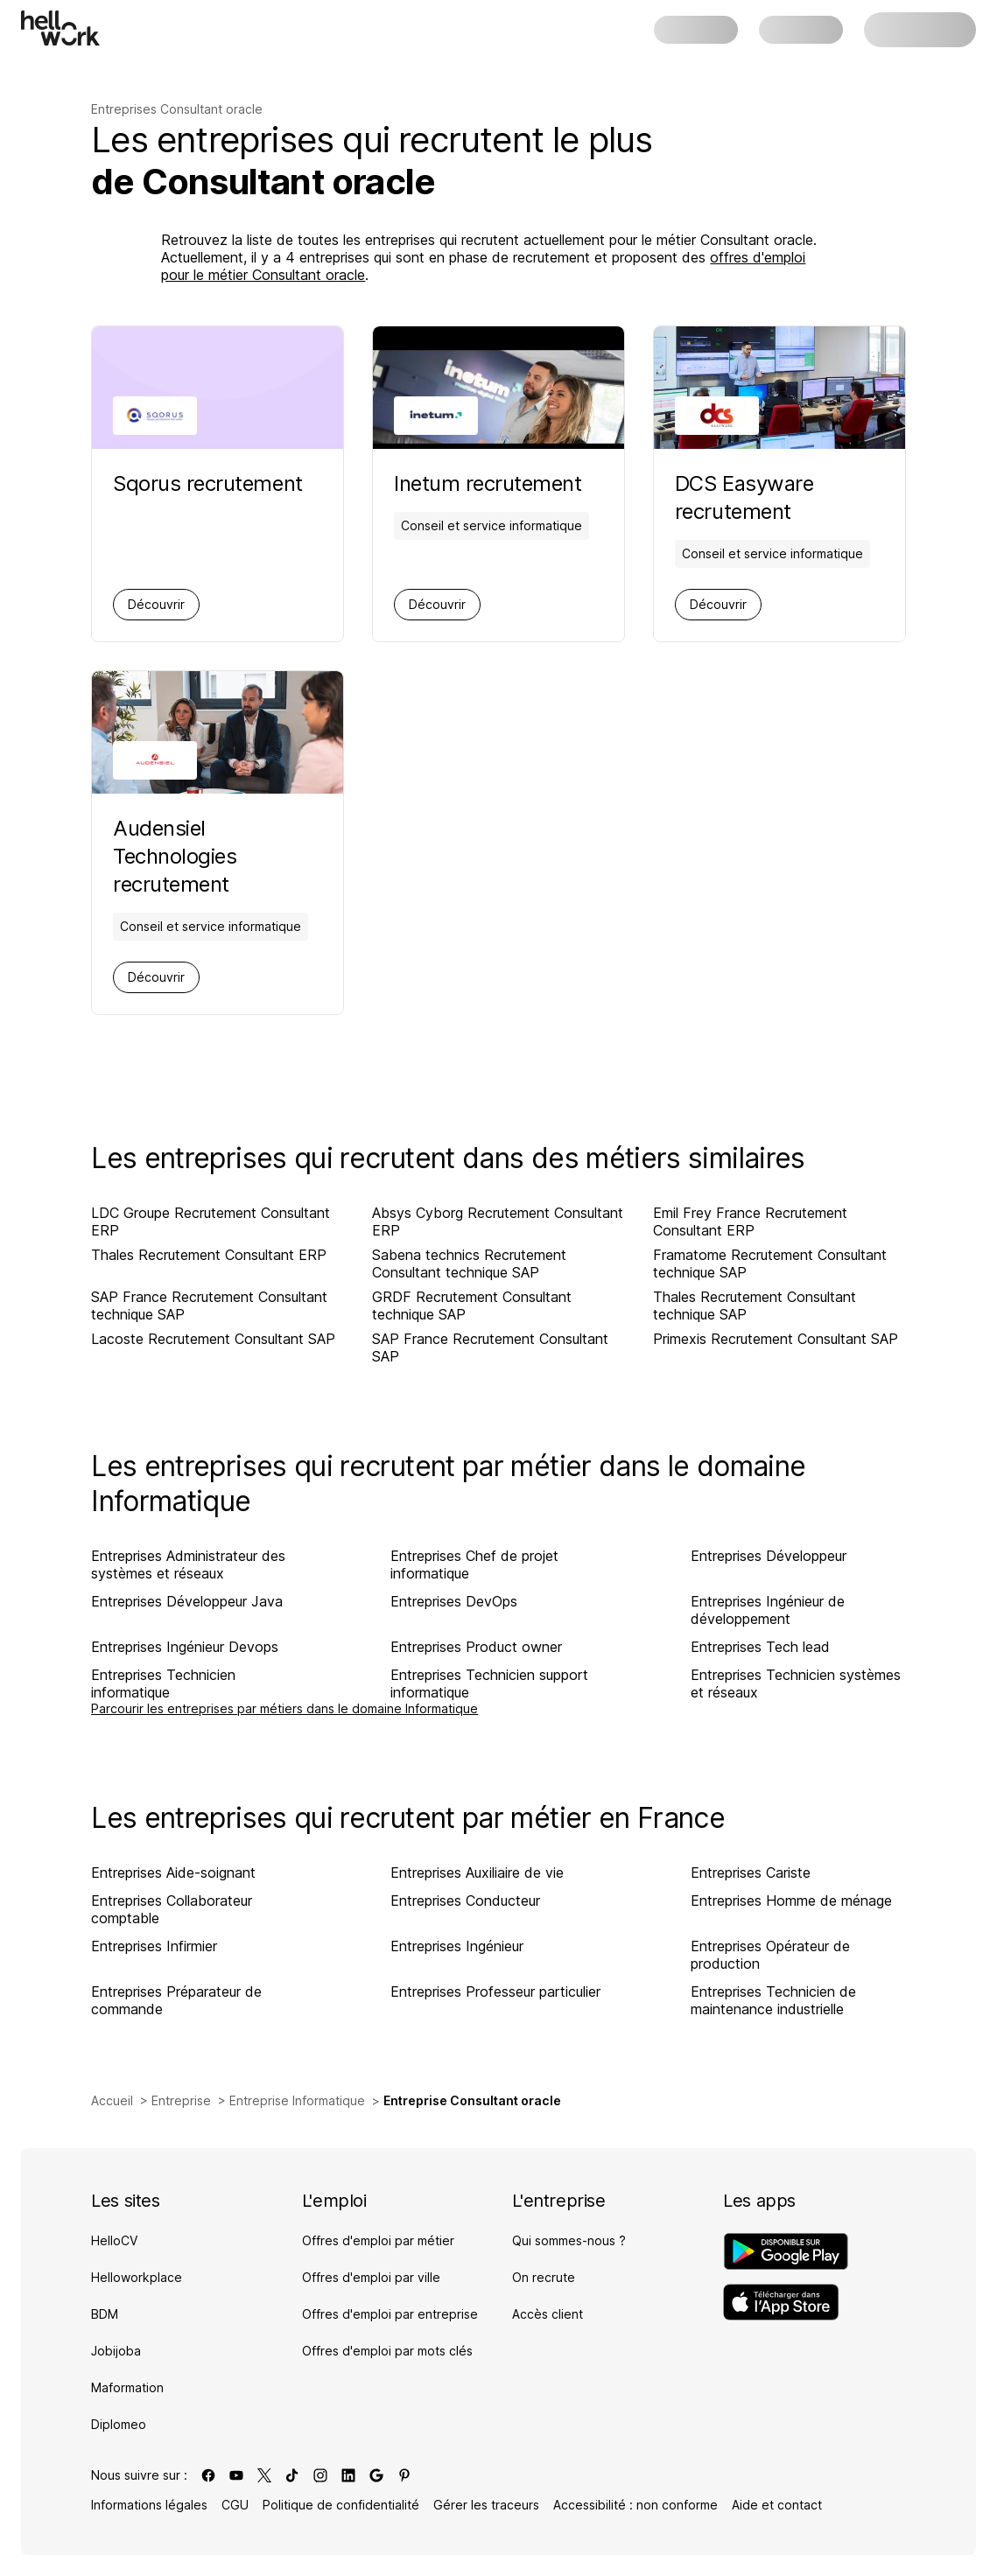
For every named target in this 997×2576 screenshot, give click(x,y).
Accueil (112, 2100)
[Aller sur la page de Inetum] (491, 484)
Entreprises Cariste (751, 1872)
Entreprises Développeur (768, 1555)
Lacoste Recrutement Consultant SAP (213, 1339)
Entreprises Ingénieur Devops (184, 1647)
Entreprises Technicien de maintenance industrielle (773, 2000)
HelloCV (114, 2240)
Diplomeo (118, 2424)
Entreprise (181, 2100)
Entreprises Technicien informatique (163, 1683)
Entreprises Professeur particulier (495, 1991)
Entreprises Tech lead (760, 1647)
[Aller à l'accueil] (60, 28)
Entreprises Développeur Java (187, 1601)
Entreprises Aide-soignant (173, 1872)
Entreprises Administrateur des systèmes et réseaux (188, 1564)
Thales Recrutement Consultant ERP (208, 1255)
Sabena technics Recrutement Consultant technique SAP (469, 1263)
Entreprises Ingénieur (456, 1946)
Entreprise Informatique (297, 2100)
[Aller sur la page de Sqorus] (207, 484)
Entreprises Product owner (476, 1647)
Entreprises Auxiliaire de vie (477, 1872)
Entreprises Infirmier (154, 1946)
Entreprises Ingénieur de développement (768, 1610)
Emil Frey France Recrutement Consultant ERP (750, 1221)
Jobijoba (116, 2350)
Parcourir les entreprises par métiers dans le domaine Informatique (284, 1708)
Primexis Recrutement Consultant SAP (775, 1339)
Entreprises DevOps (453, 1601)
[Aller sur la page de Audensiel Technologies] (217, 857)
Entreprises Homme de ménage (791, 1900)
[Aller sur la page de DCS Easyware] (779, 498)
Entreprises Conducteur (465, 1900)
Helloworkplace (136, 2277)
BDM (104, 2313)
